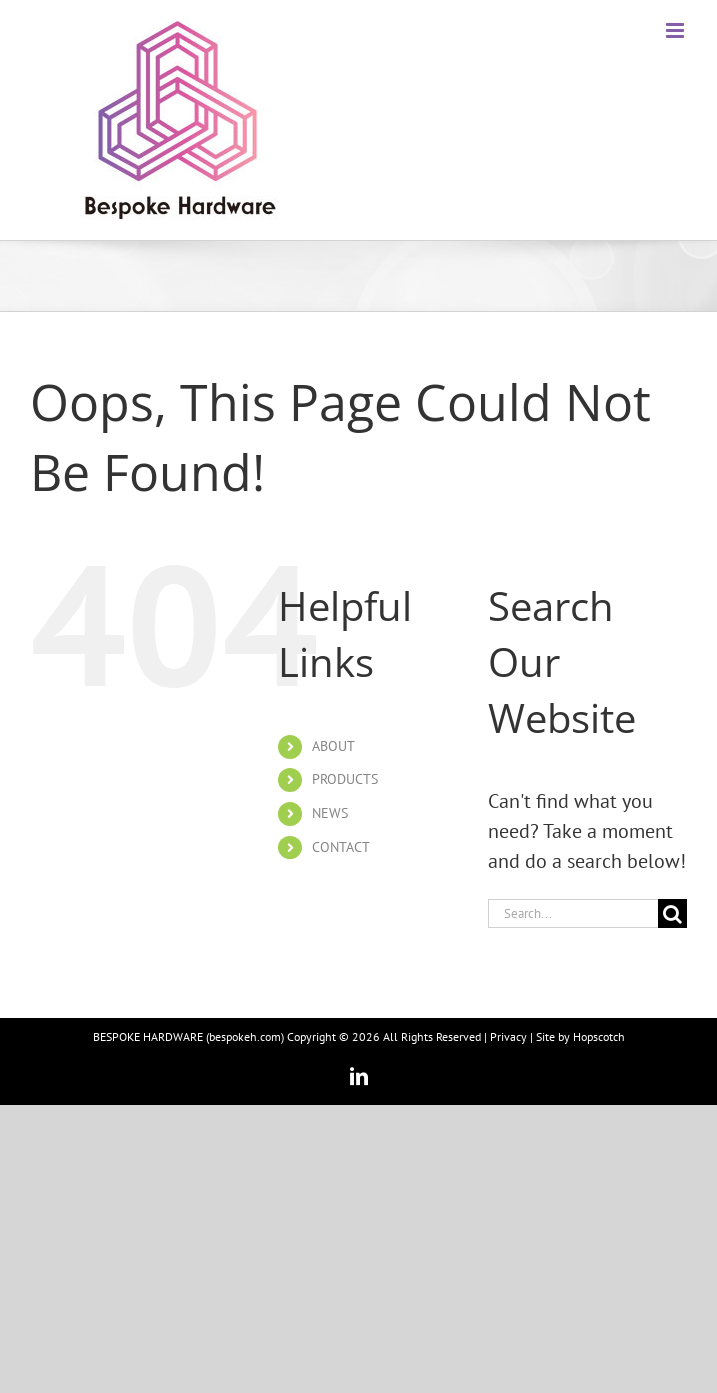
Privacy (508, 1036)
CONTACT (341, 847)
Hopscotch (599, 1036)
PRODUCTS (345, 779)
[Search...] (573, 913)
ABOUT (333, 746)
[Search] (672, 913)
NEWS (330, 813)
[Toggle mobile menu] (676, 30)
